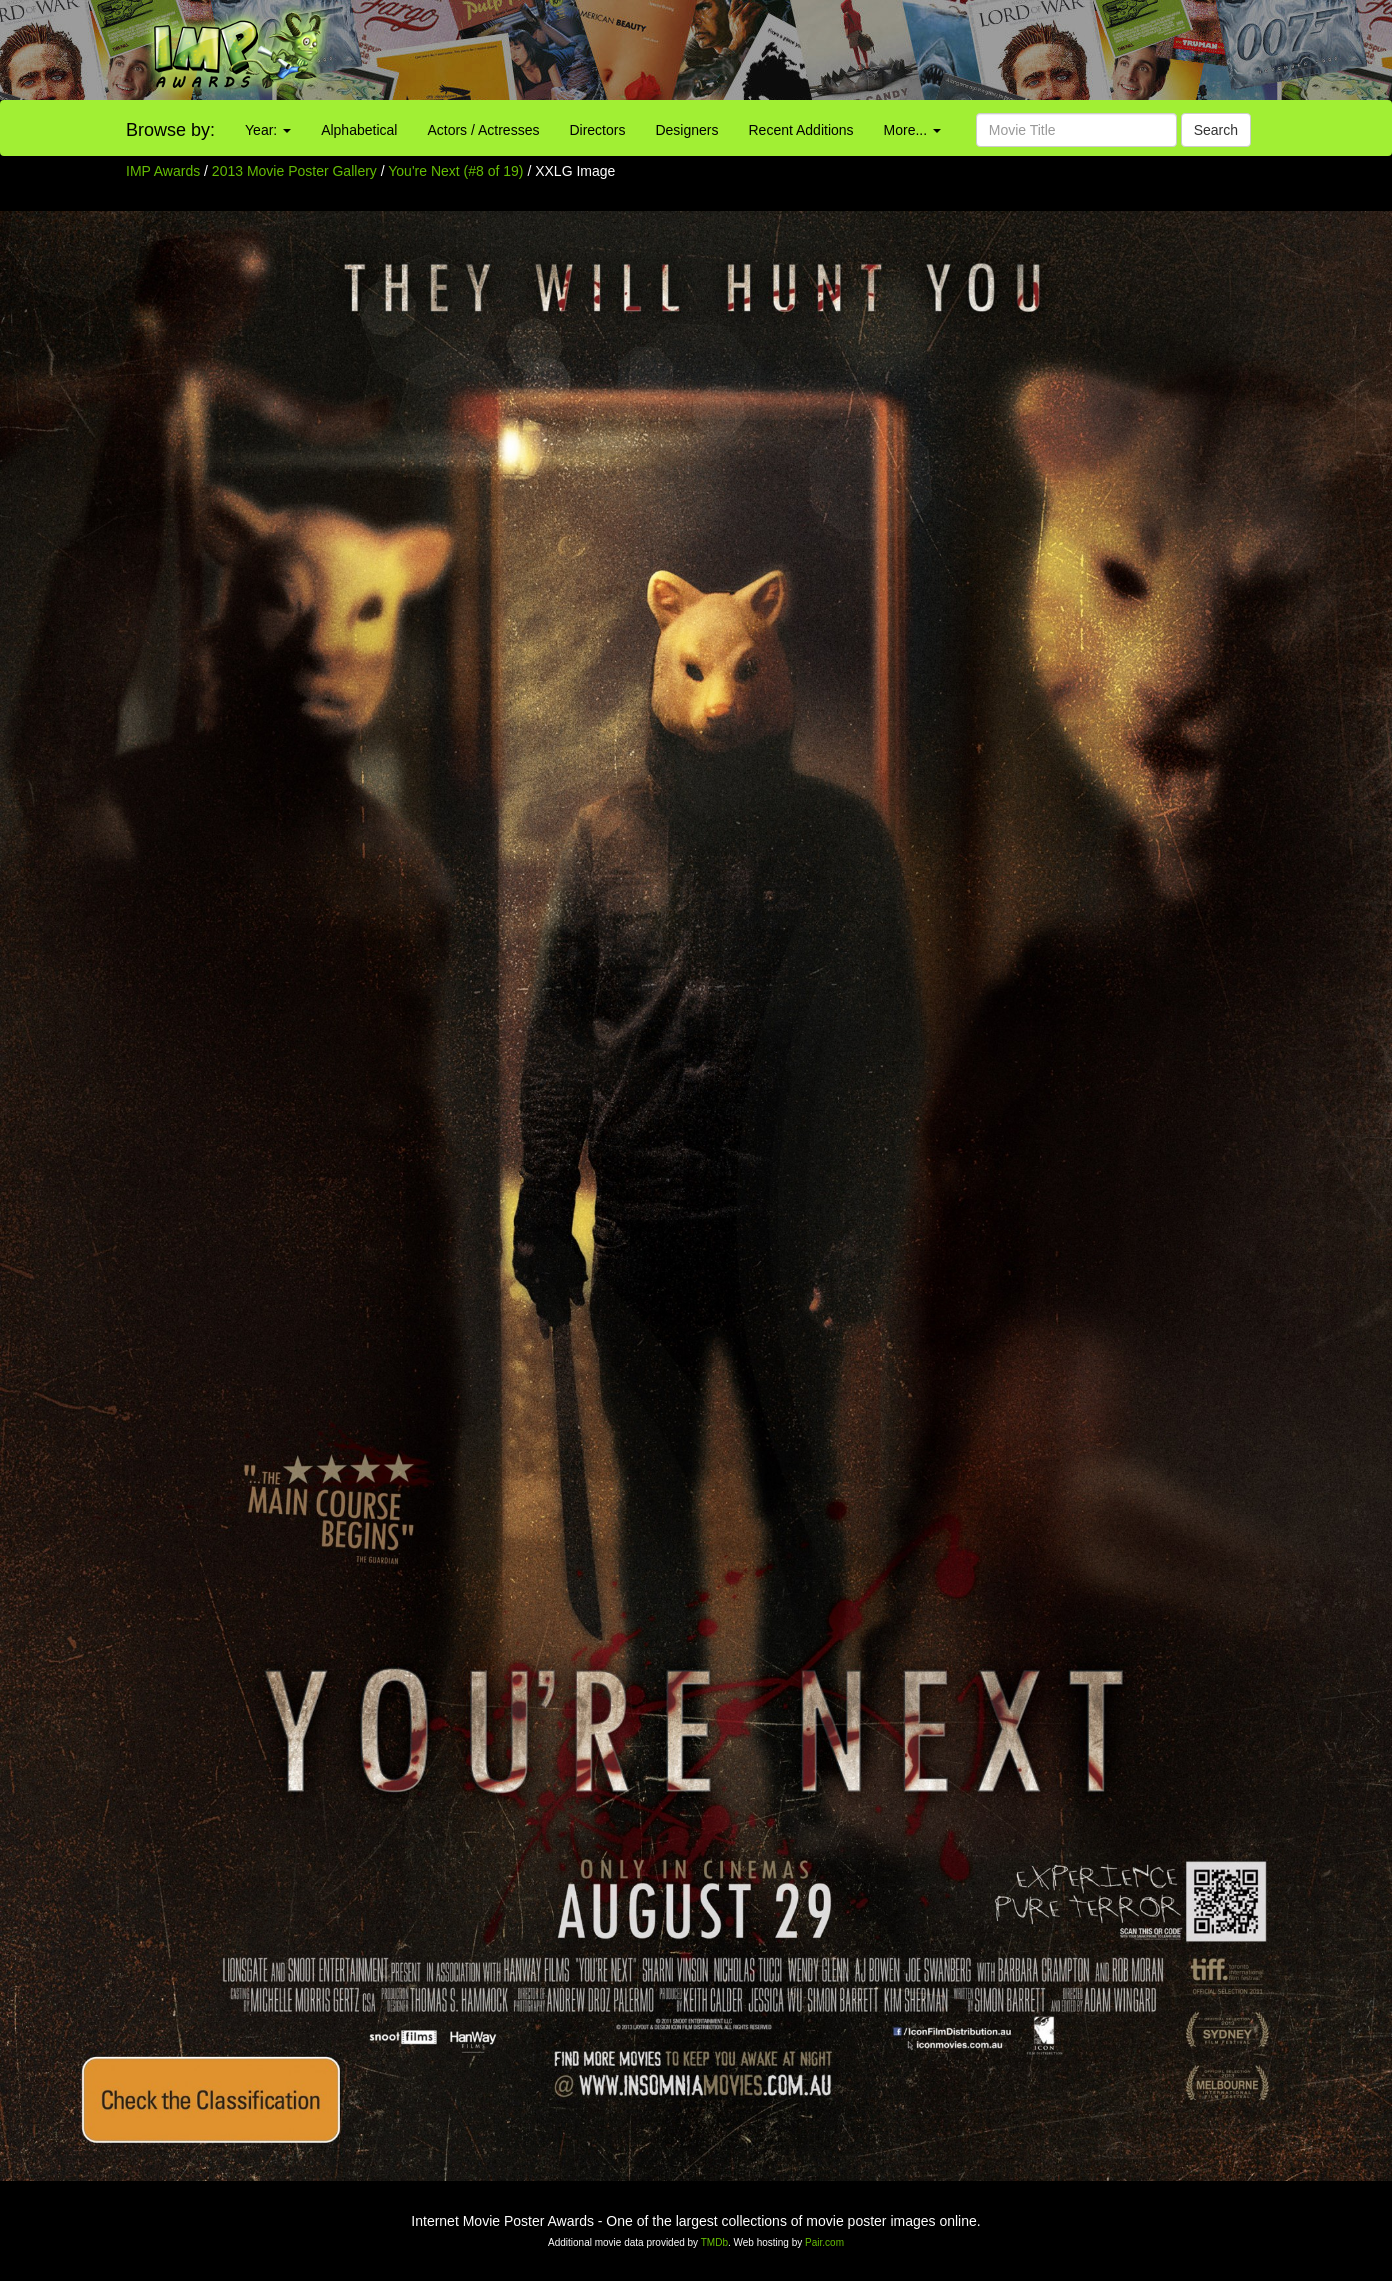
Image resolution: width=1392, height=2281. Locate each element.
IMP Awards (163, 171)
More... (912, 130)
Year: (268, 130)
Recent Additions (801, 130)
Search (1216, 130)
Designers (686, 130)
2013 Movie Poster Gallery (294, 171)
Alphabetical (359, 130)
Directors (597, 130)
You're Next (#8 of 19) (455, 171)
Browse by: (170, 130)
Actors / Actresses (483, 130)
